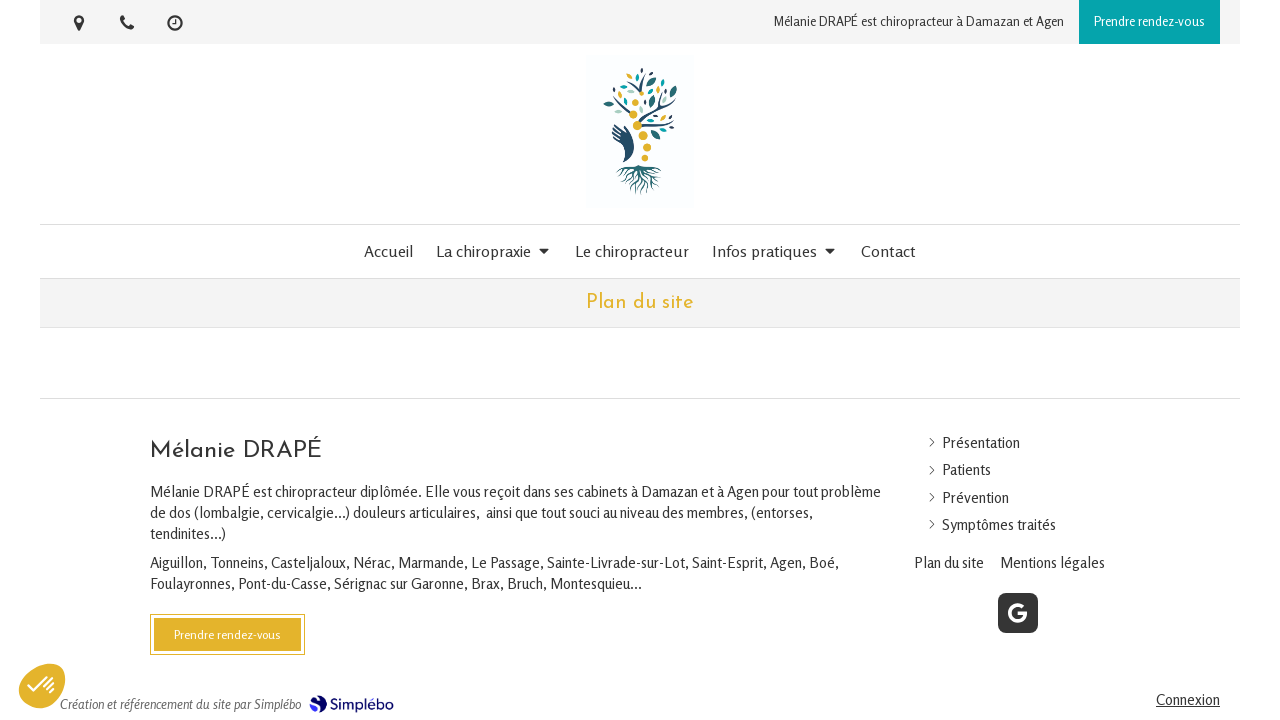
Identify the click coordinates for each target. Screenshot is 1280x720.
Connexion (1188, 699)
